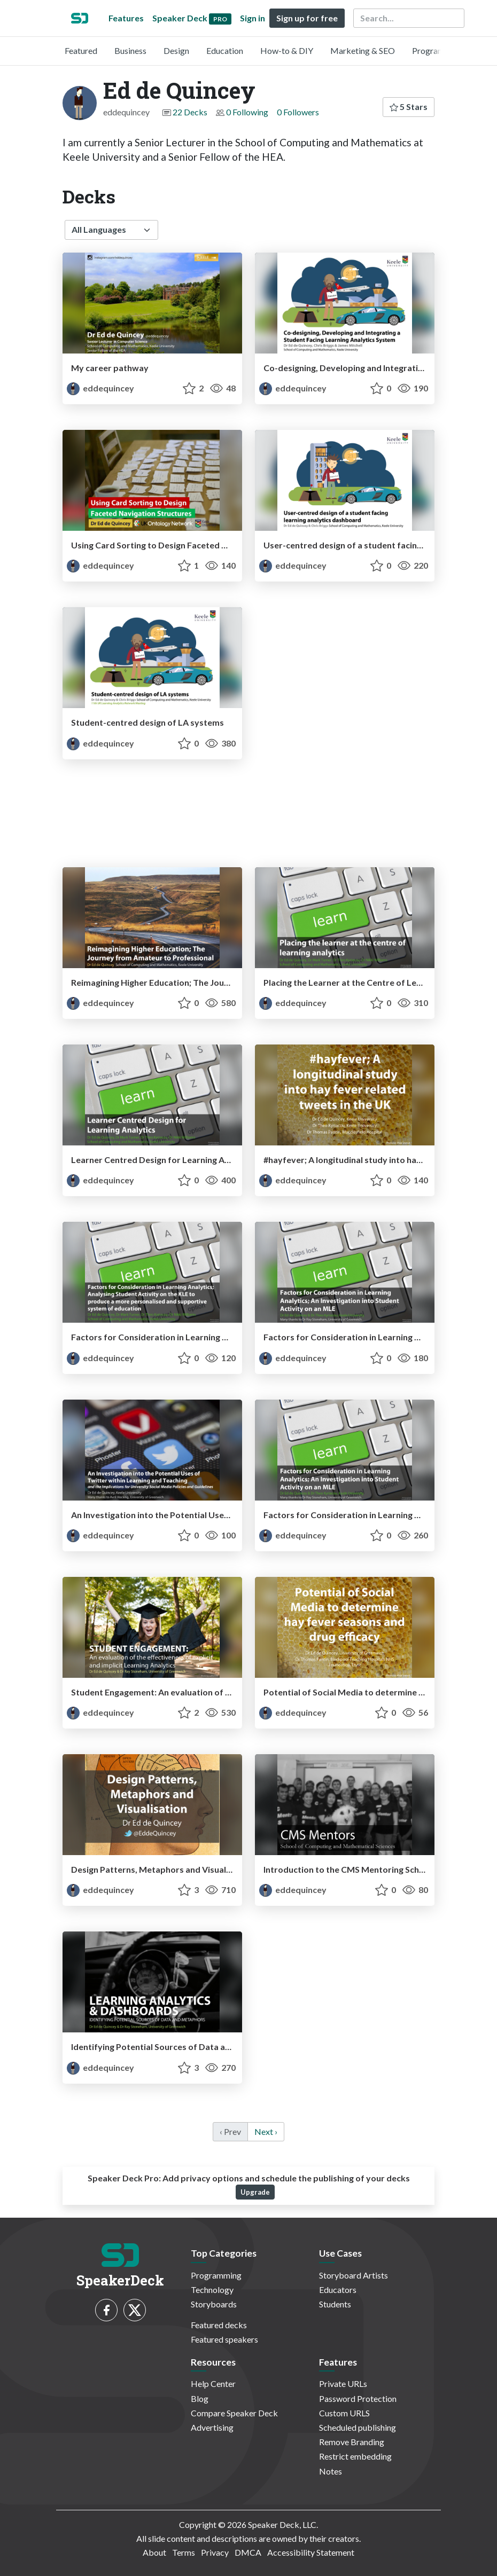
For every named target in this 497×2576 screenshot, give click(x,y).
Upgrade (255, 2192)
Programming (437, 50)
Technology (212, 2289)
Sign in (252, 18)
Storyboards (214, 2304)
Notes (330, 2471)
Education (224, 50)
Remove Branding (351, 2442)
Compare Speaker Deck (234, 2413)
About (154, 2552)
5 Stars (409, 106)
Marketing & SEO (362, 50)
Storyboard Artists (353, 2275)
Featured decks (219, 2325)
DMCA (248, 2552)
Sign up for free (307, 18)
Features (126, 18)
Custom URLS (344, 2413)
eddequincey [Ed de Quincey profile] (100, 388)
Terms (183, 2552)
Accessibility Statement (310, 2552)
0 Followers (298, 112)
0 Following (247, 112)
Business (130, 50)
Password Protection (358, 2398)
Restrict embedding (355, 2456)
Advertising (212, 2427)
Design (176, 50)
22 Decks (190, 112)
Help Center (213, 2383)
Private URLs (343, 2383)
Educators (337, 2289)
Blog (199, 2398)
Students (335, 2304)
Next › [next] (265, 2131)
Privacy (215, 2552)
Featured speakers (224, 2339)
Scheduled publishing (357, 2427)
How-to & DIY (286, 50)
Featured (81, 50)
